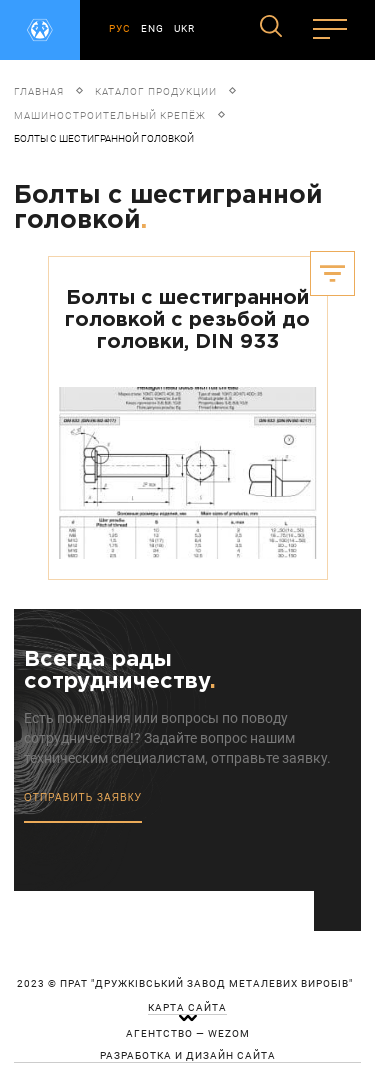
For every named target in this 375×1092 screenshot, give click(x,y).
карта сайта (187, 1008)
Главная (39, 91)
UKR (184, 28)
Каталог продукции (156, 91)
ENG (152, 28)
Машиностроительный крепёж (110, 115)
